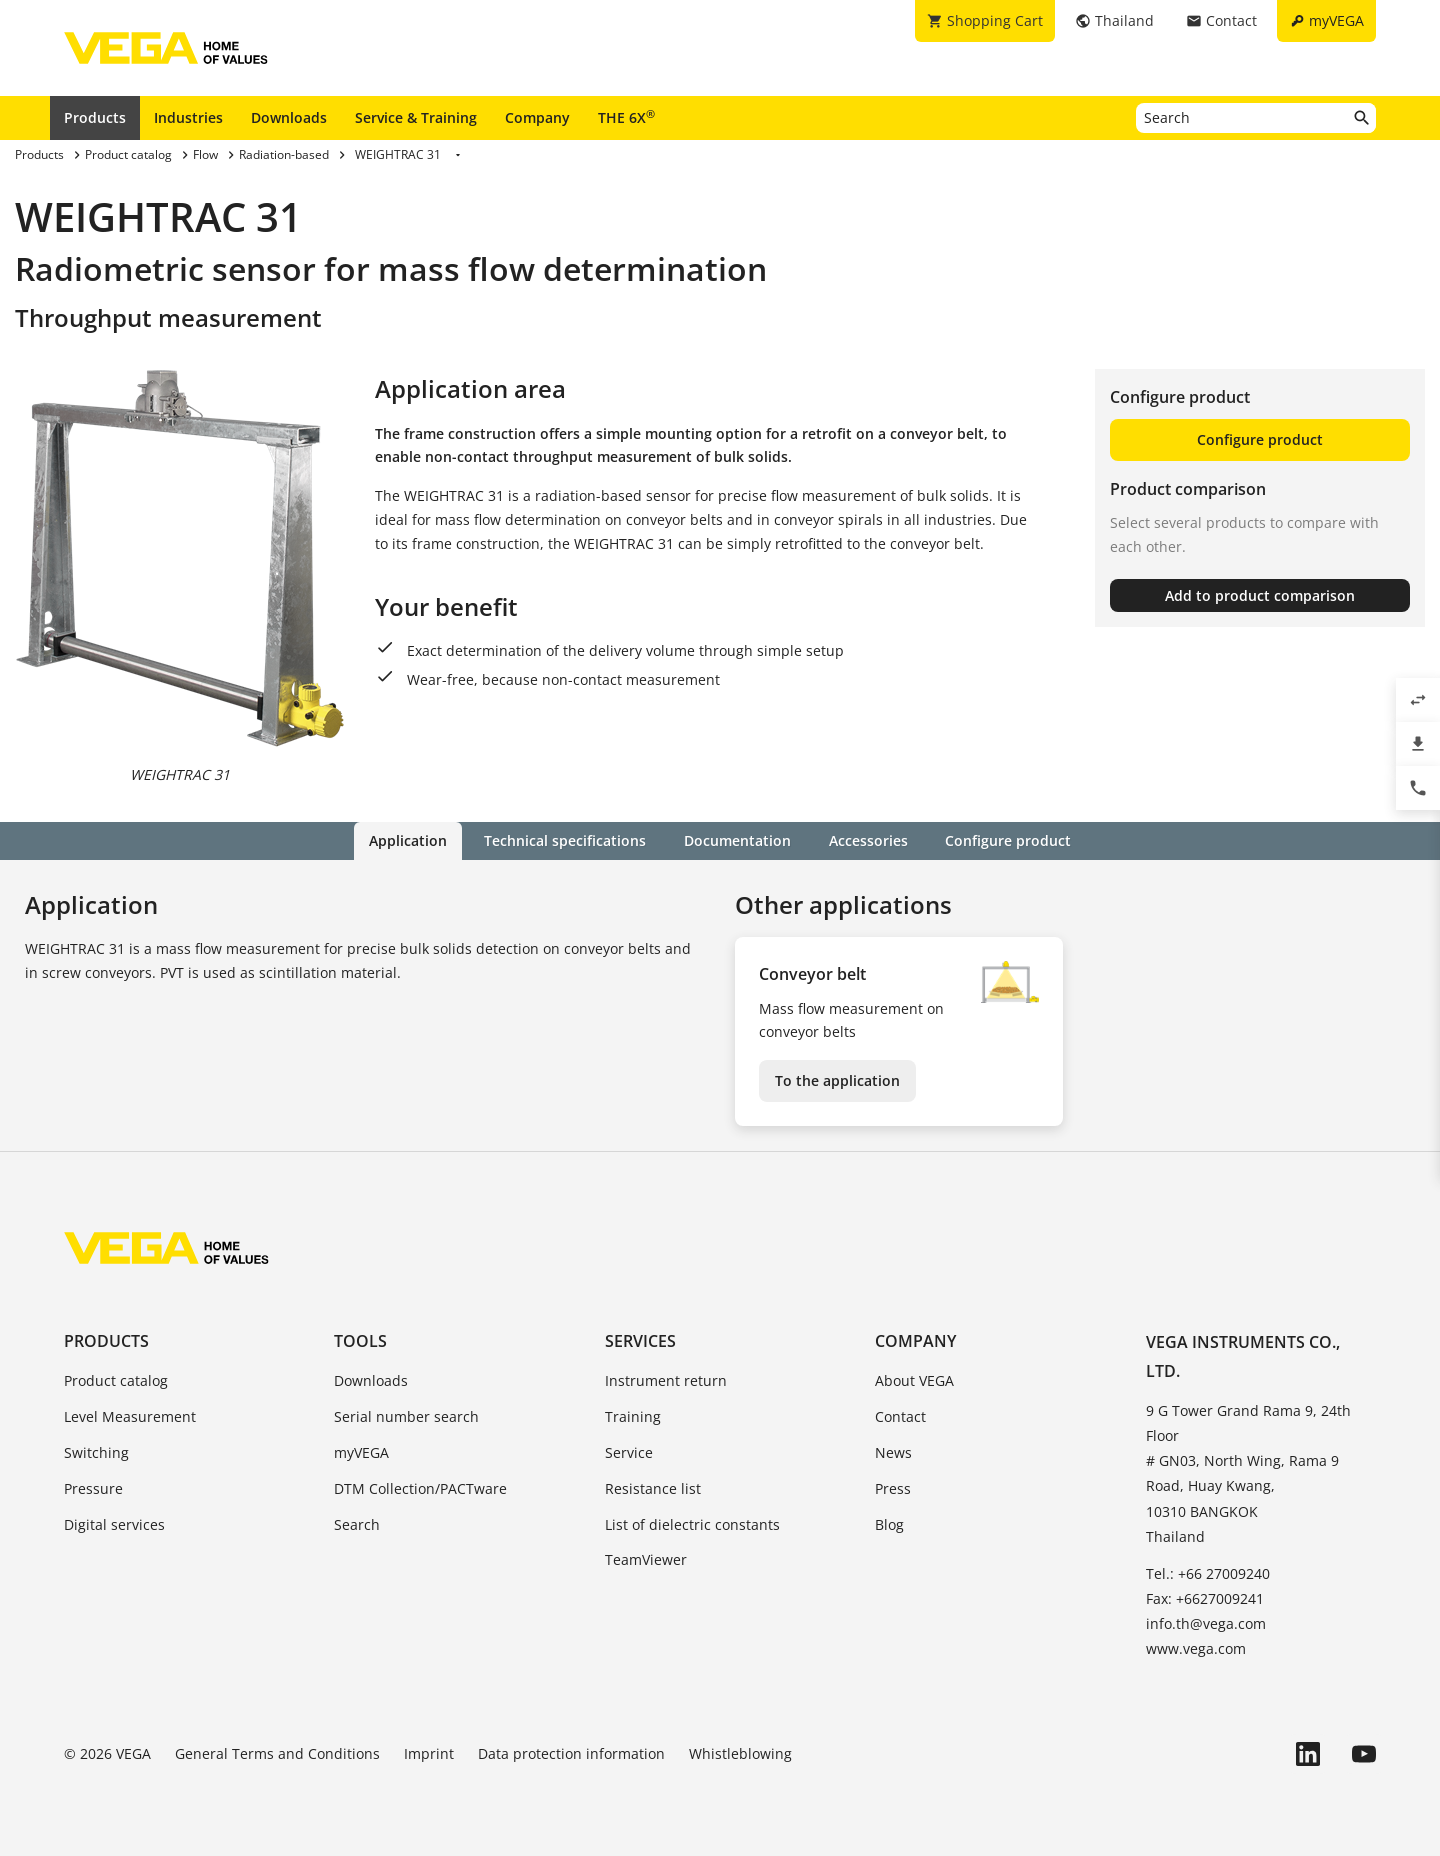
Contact (900, 1416)
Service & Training (416, 117)
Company (537, 117)
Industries (188, 117)
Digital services (114, 1523)
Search (357, 1523)
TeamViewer (646, 1559)
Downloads (289, 117)
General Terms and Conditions (277, 1753)
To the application (837, 1080)
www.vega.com (1196, 1648)
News (893, 1452)
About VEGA (914, 1380)
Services (640, 1341)
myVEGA (361, 1452)
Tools (360, 1341)
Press (893, 1488)
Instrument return (666, 1380)
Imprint (429, 1753)
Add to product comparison (1260, 595)
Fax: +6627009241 (1205, 1598)
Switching (96, 1452)
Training (633, 1416)
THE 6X (626, 117)
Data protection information (571, 1753)
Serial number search (406, 1416)
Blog (889, 1523)
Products (95, 117)
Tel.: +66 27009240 (1208, 1573)
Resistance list (653, 1488)
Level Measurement (130, 1416)
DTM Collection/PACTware (420, 1488)
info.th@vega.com (1206, 1623)
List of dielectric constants (692, 1523)
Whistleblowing (740, 1753)
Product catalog (116, 1380)
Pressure (93, 1488)
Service (629, 1452)
